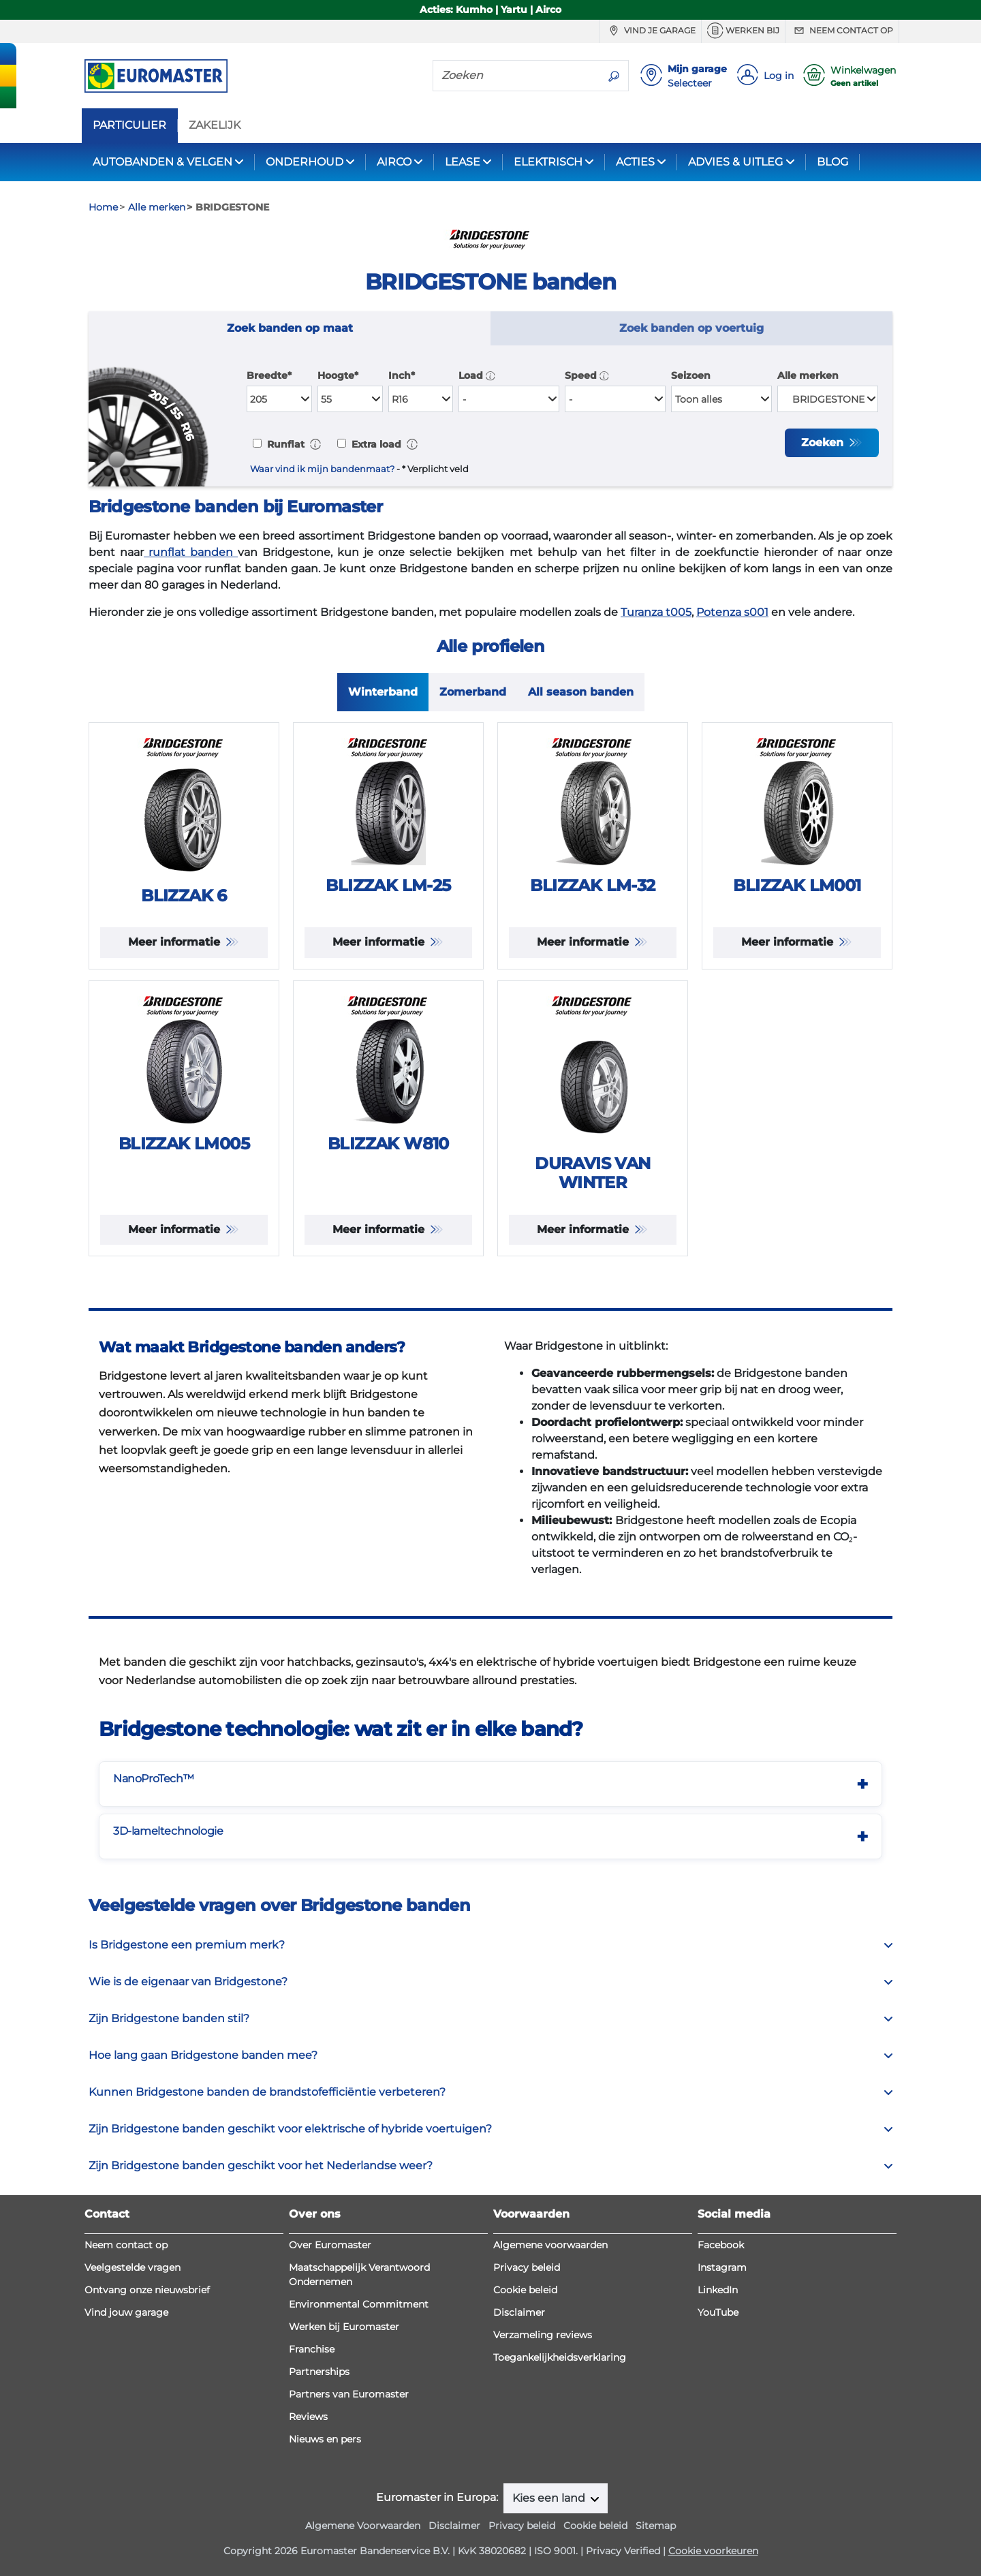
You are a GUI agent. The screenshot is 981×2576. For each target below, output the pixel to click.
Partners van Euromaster (349, 2394)
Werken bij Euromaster (344, 2327)
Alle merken (808, 375)
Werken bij (743, 30)
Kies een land (550, 2498)
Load (476, 375)
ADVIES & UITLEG (735, 161)
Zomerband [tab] (472, 691)
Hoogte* (337, 375)
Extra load (375, 444)
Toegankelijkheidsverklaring (559, 2357)
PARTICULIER (129, 125)
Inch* (401, 375)
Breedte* (269, 375)
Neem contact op (842, 30)
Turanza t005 (656, 612)
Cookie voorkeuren (713, 2551)
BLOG (832, 161)
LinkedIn (718, 2290)
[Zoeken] (516, 75)
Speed (587, 375)
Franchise (311, 2349)
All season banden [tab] (581, 691)
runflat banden (191, 552)
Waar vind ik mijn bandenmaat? (322, 469)
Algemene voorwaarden (550, 2245)
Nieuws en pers (325, 2439)
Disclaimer (519, 2312)
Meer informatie (175, 941)
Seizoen (691, 375)
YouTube (718, 2312)
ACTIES (635, 161)
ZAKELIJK (214, 125)
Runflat (284, 444)
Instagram (722, 2267)
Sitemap (656, 2525)
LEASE (462, 161)
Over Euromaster (330, 2245)
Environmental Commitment (359, 2304)
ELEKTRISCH (548, 161)
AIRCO (394, 161)
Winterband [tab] (383, 691)
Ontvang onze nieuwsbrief (147, 2290)
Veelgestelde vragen (132, 2267)
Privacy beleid (526, 2267)
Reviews (308, 2416)
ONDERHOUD (304, 161)
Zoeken (824, 442)
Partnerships (319, 2371)
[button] (490, 375)
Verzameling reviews (542, 2335)
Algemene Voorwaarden (362, 2525)
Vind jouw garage (126, 2312)
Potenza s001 (732, 612)
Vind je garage (651, 30)
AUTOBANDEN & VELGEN (162, 161)
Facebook (721, 2245)
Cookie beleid (525, 2290)
